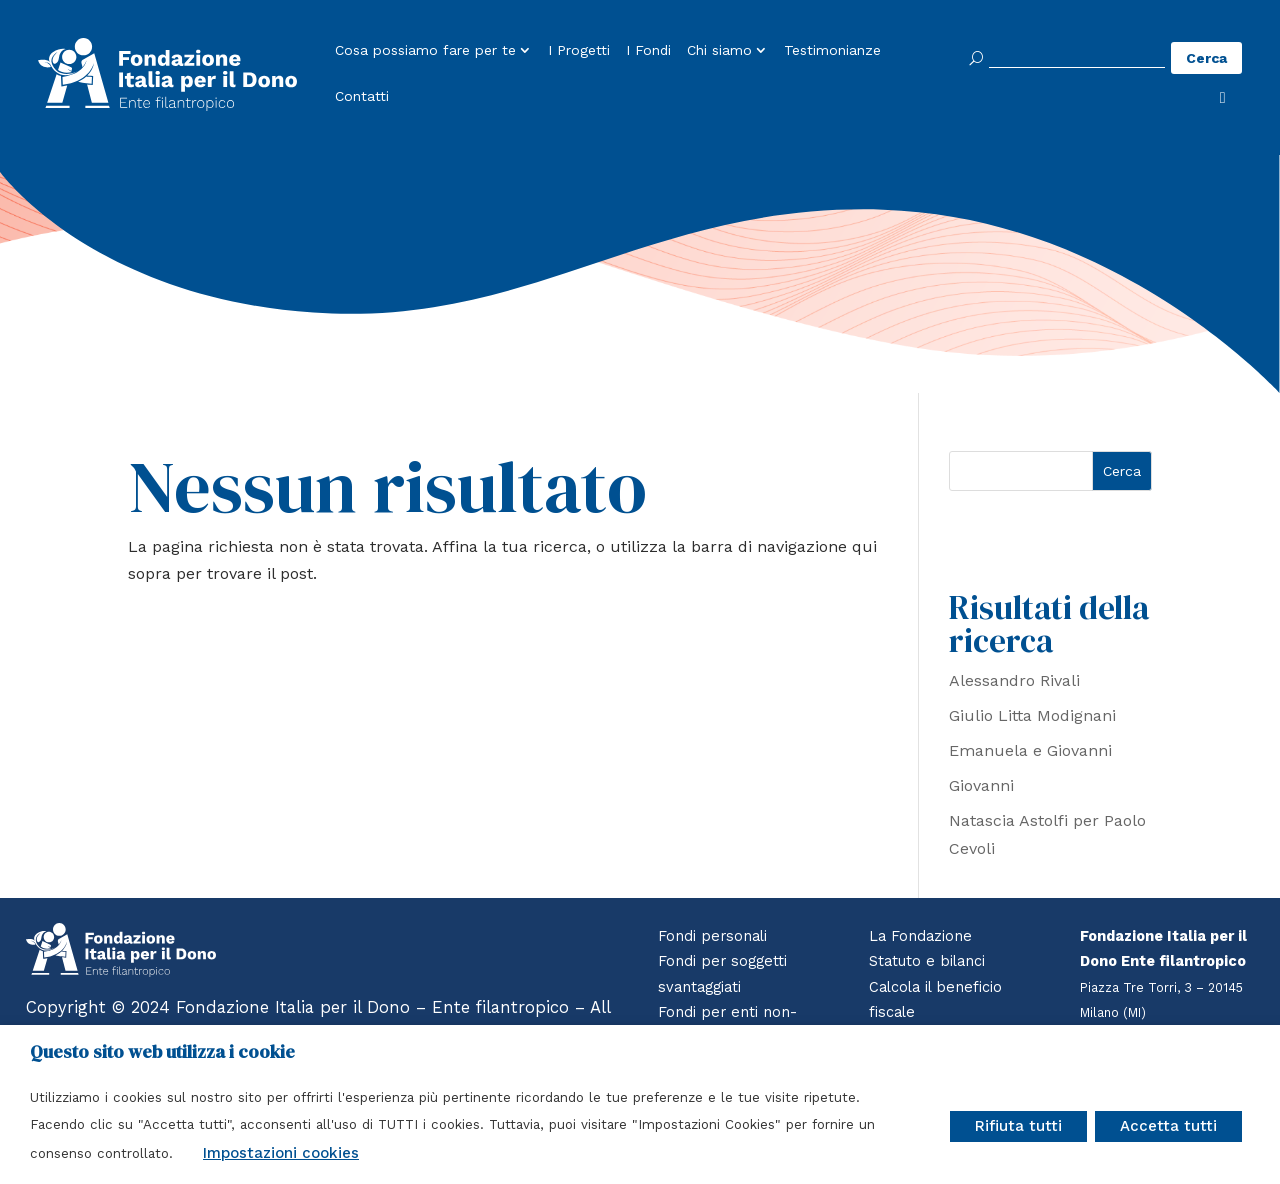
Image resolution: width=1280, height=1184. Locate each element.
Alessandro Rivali (1014, 680)
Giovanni (981, 785)
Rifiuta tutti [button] (1018, 1126)
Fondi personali (712, 936)
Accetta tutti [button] (1168, 1126)
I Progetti (579, 51)
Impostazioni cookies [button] (281, 1153)
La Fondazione (920, 936)
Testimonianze (832, 51)
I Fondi (648, 51)
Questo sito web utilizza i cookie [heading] (162, 1052)
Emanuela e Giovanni (1030, 750)
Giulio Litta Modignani (1032, 715)
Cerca (1122, 471)
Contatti (362, 97)
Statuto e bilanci (927, 961)
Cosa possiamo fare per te (425, 51)
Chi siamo (719, 51)
